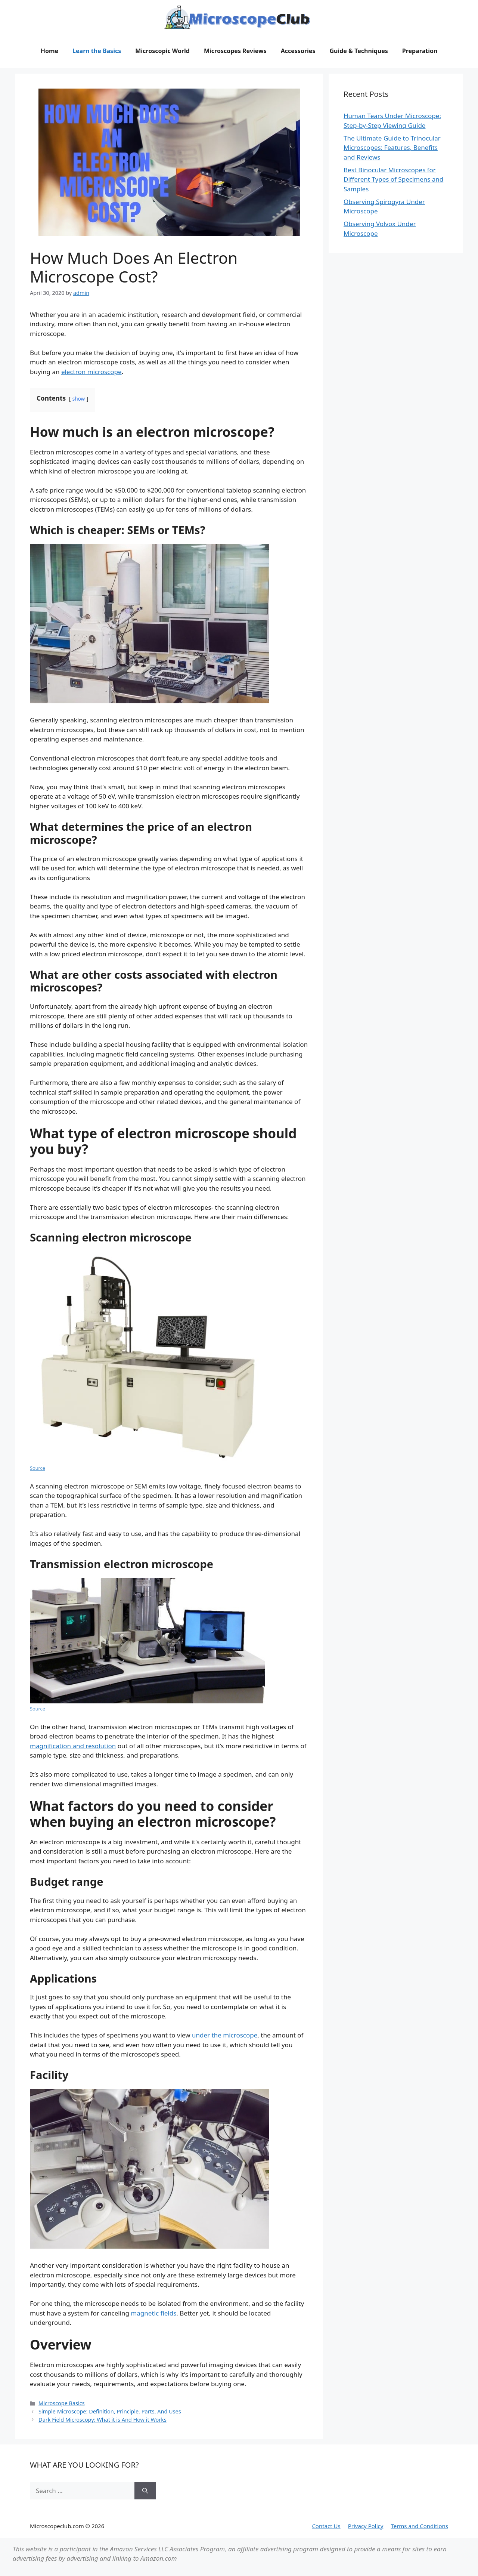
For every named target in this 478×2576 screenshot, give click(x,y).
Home (49, 51)
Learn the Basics (96, 51)
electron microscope (91, 371)
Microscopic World (162, 51)
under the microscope (224, 2035)
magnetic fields (153, 2313)
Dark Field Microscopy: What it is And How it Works (102, 2419)
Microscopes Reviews (235, 51)
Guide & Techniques (358, 51)
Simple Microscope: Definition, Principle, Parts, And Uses (109, 2411)
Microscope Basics (61, 2403)
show (78, 398)
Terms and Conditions (419, 2526)
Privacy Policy (366, 2526)
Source (37, 1468)
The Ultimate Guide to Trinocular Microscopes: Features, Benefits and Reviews (392, 147)
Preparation (420, 51)
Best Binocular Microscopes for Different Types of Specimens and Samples (393, 179)
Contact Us (326, 2526)
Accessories (298, 51)
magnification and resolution (73, 1746)
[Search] (145, 2491)
